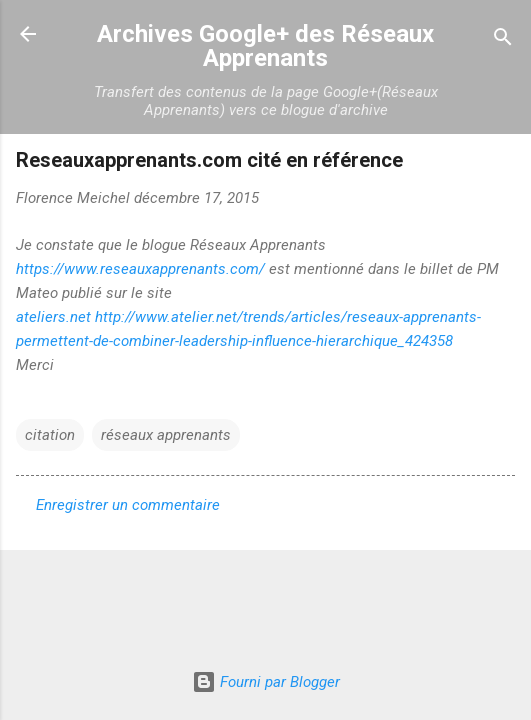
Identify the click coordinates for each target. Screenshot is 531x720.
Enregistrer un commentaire (128, 505)
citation (50, 435)
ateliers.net (53, 317)
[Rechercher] (503, 40)
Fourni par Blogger (266, 682)
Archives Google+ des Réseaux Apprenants (265, 46)
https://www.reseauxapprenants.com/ (140, 269)
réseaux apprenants (166, 435)
